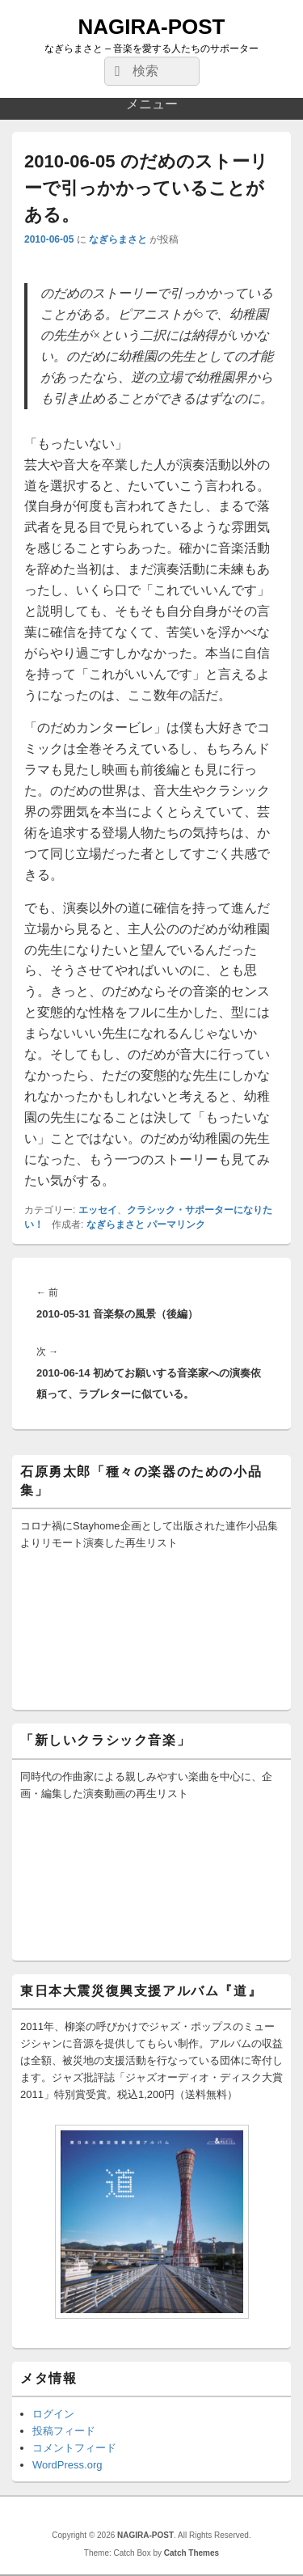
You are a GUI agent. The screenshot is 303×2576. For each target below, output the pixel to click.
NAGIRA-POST (151, 27)
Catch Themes (191, 2553)
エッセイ (97, 1210)
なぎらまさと (118, 239)
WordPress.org (67, 2465)
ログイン (53, 2414)
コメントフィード (74, 2448)
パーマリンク (176, 1224)
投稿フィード (63, 2431)
